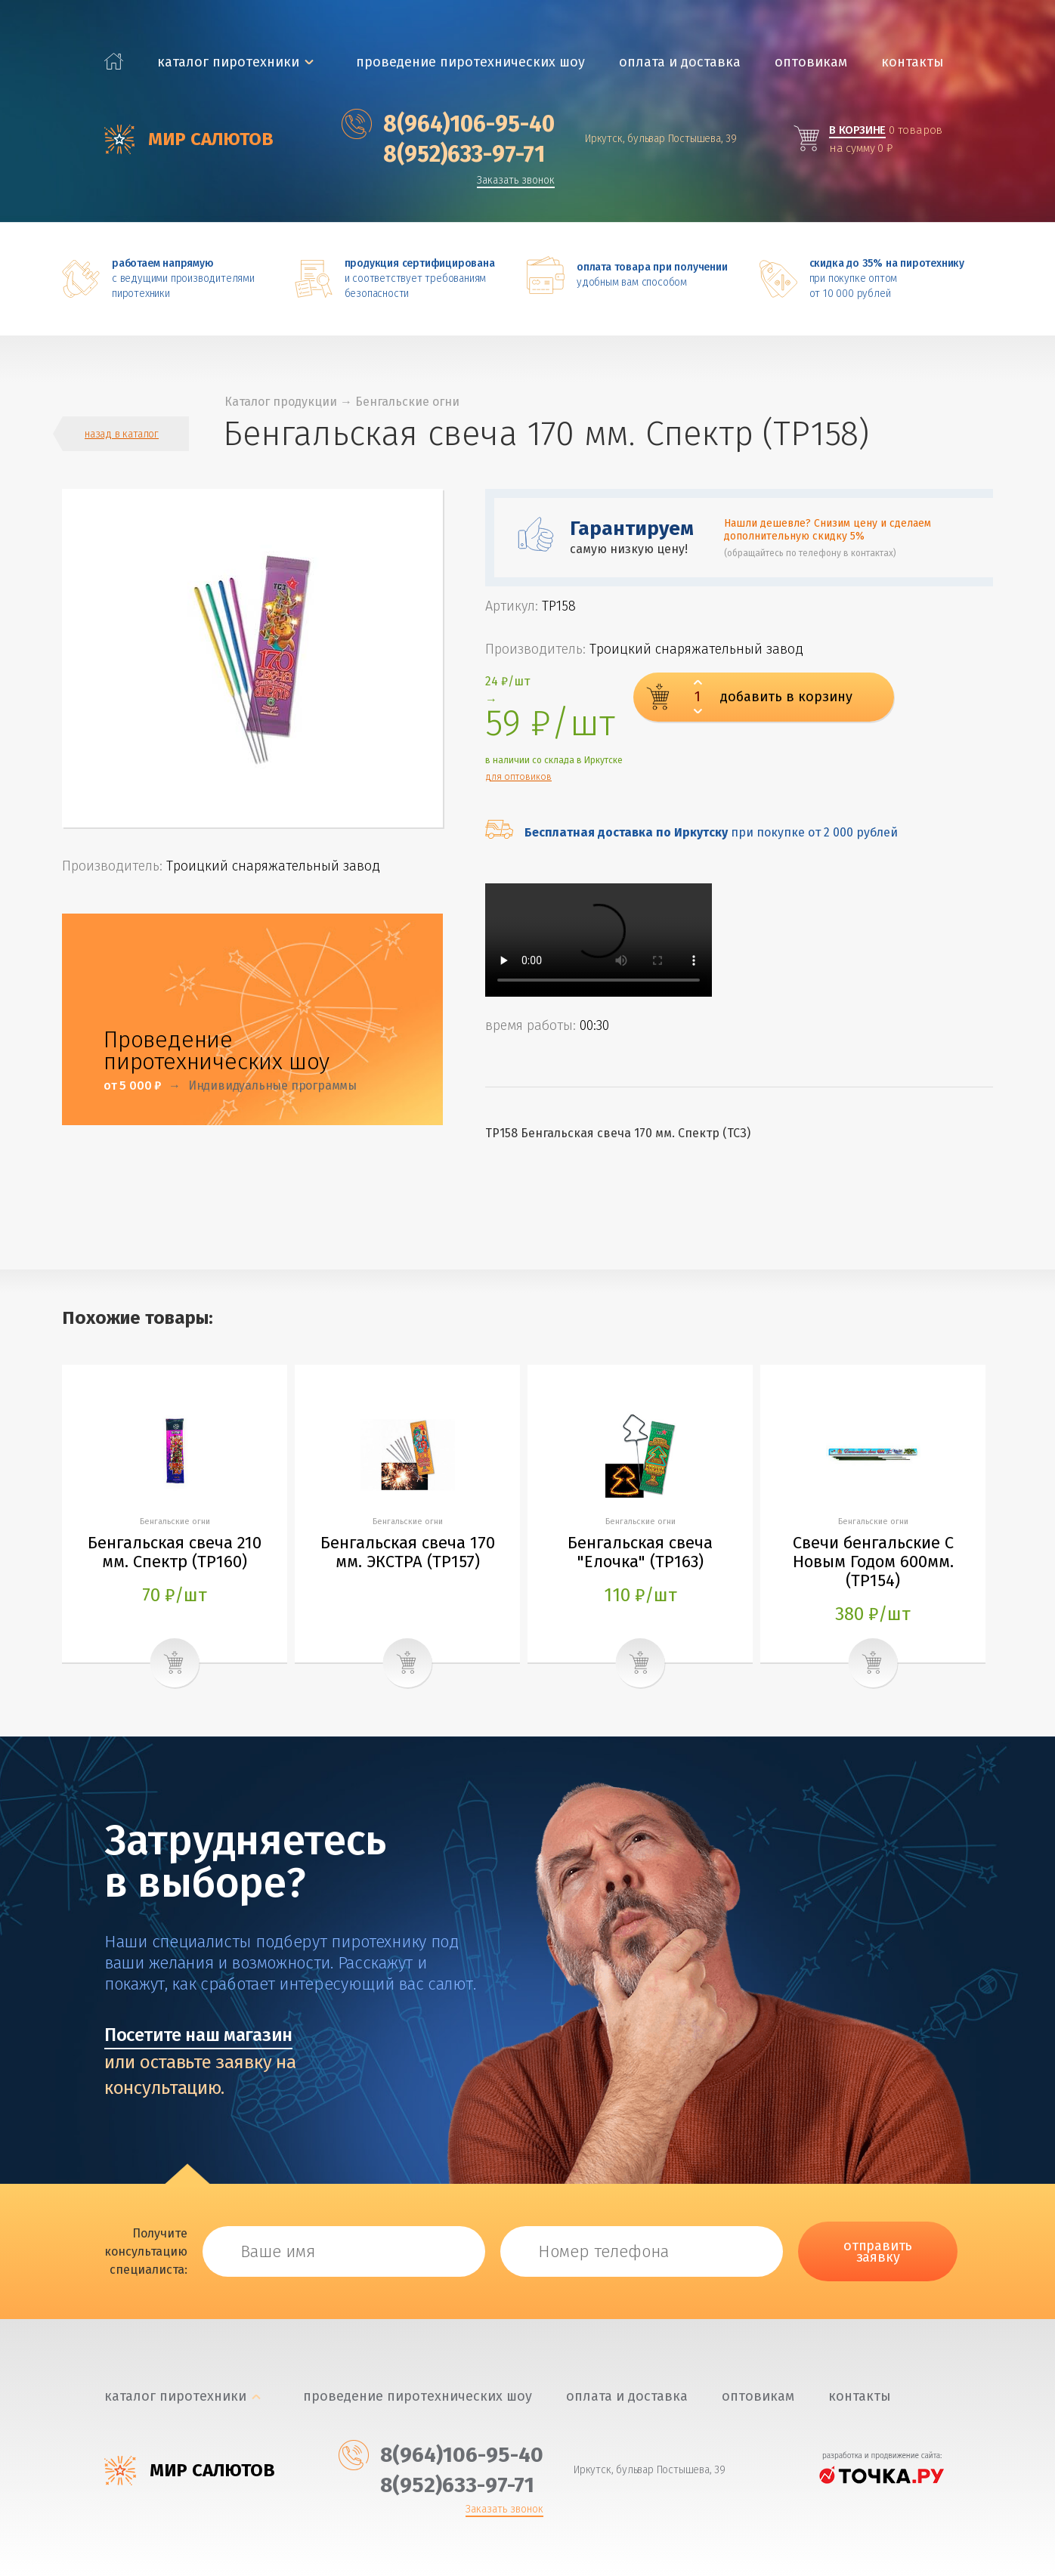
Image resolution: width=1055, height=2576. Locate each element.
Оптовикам (811, 62)
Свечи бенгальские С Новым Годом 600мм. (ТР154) (873, 1561)
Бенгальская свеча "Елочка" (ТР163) (640, 1552)
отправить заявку (877, 2251)
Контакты (912, 62)
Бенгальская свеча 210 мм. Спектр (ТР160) (174, 1552)
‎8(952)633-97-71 (443, 154)
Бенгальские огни (407, 401)
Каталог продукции (280, 401)
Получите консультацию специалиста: (145, 2251)
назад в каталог (122, 434)
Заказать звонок (516, 181)
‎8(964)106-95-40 (448, 124)
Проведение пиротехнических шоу (470, 62)
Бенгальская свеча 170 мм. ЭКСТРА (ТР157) (407, 1552)
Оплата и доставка (680, 62)
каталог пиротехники (228, 62)
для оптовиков (518, 777)
